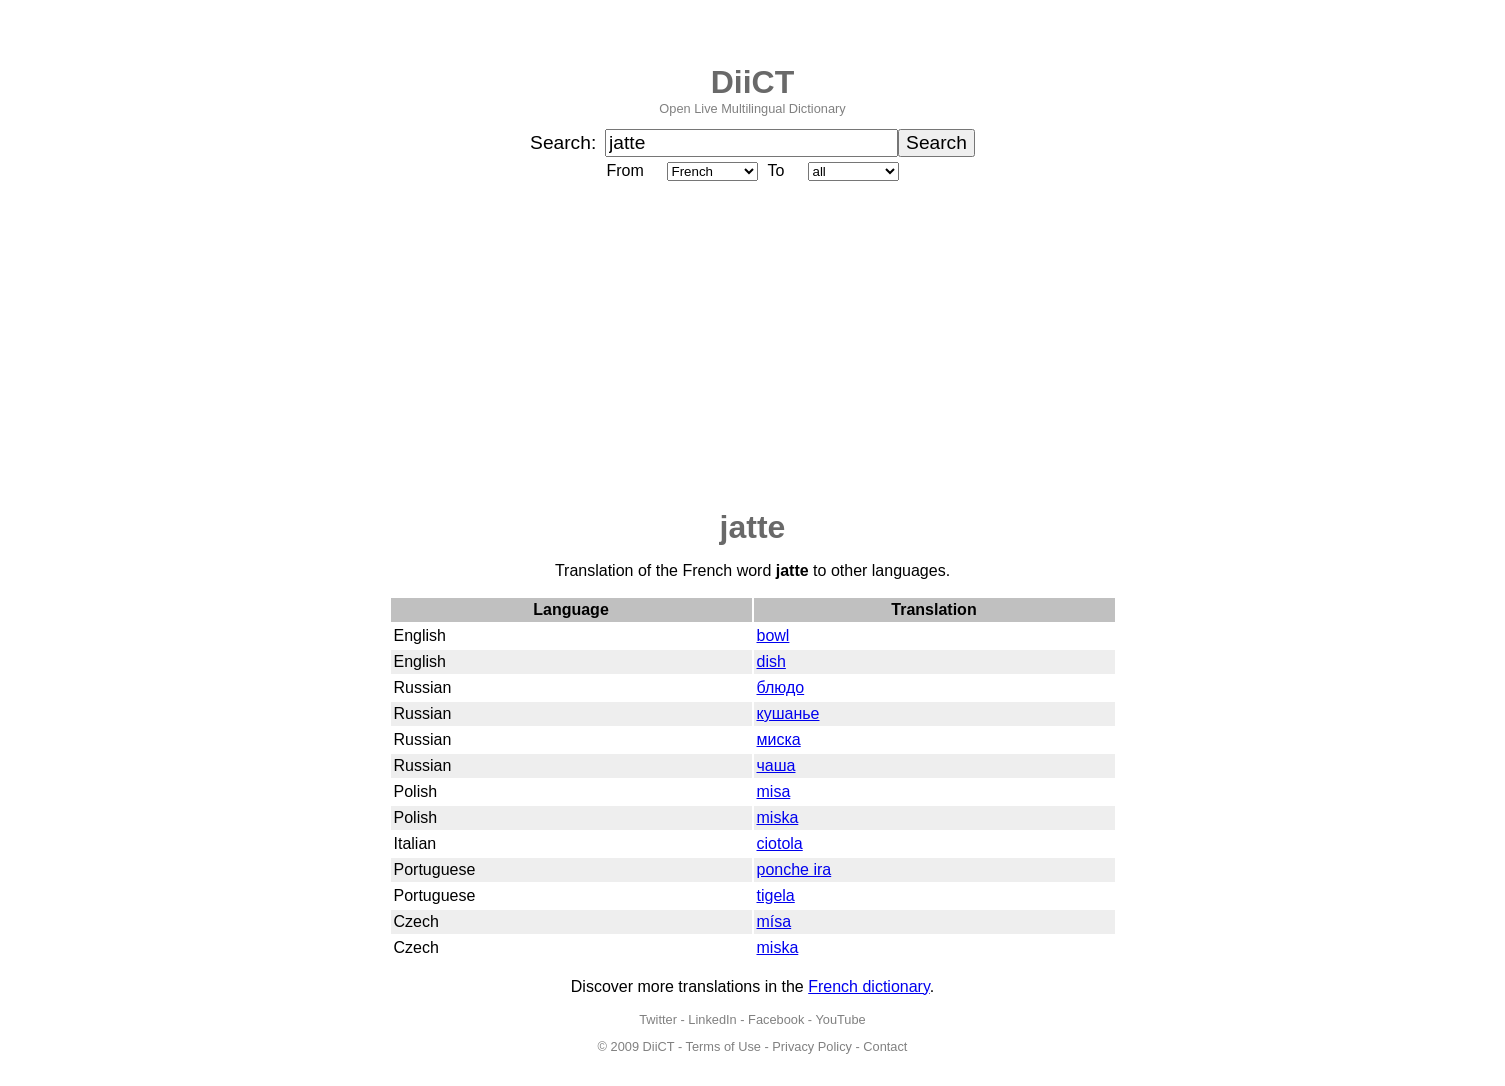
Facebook (776, 1019)
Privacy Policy (812, 1046)
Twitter (658, 1019)
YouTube (840, 1019)
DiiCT (753, 82)
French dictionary (869, 986)
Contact (885, 1046)
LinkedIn (712, 1019)
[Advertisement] (753, 347)
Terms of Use (723, 1046)
